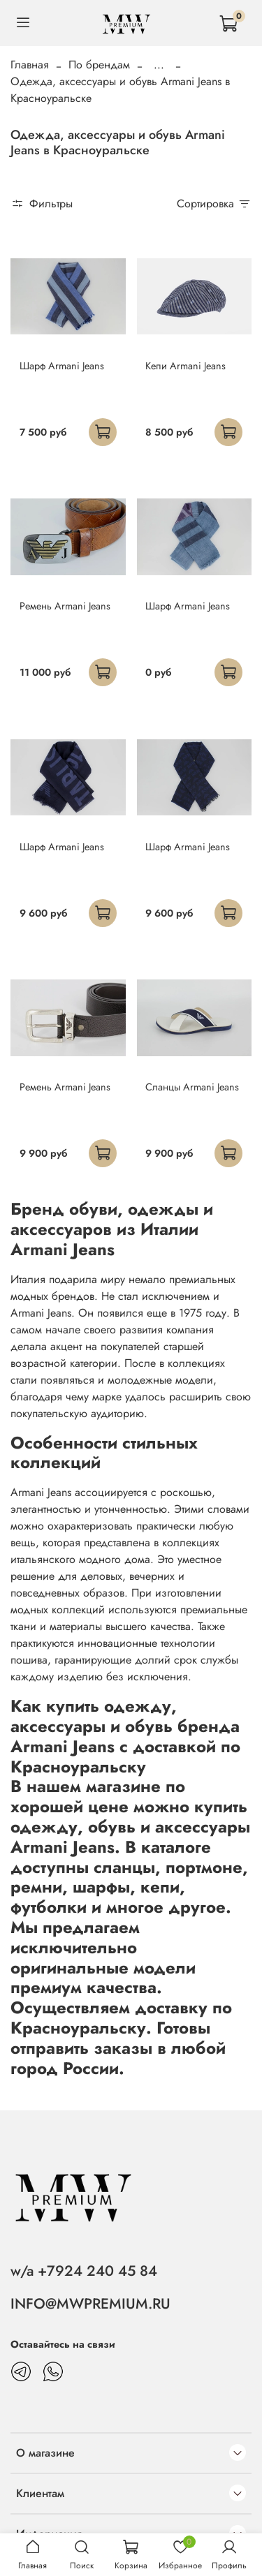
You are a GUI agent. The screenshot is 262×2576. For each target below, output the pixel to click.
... (159, 65)
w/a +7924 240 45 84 (83, 2270)
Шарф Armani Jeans (62, 366)
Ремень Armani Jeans (65, 606)
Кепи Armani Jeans (185, 366)
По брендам (99, 65)
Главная (29, 65)
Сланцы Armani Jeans (192, 1087)
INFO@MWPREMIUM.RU (90, 2303)
